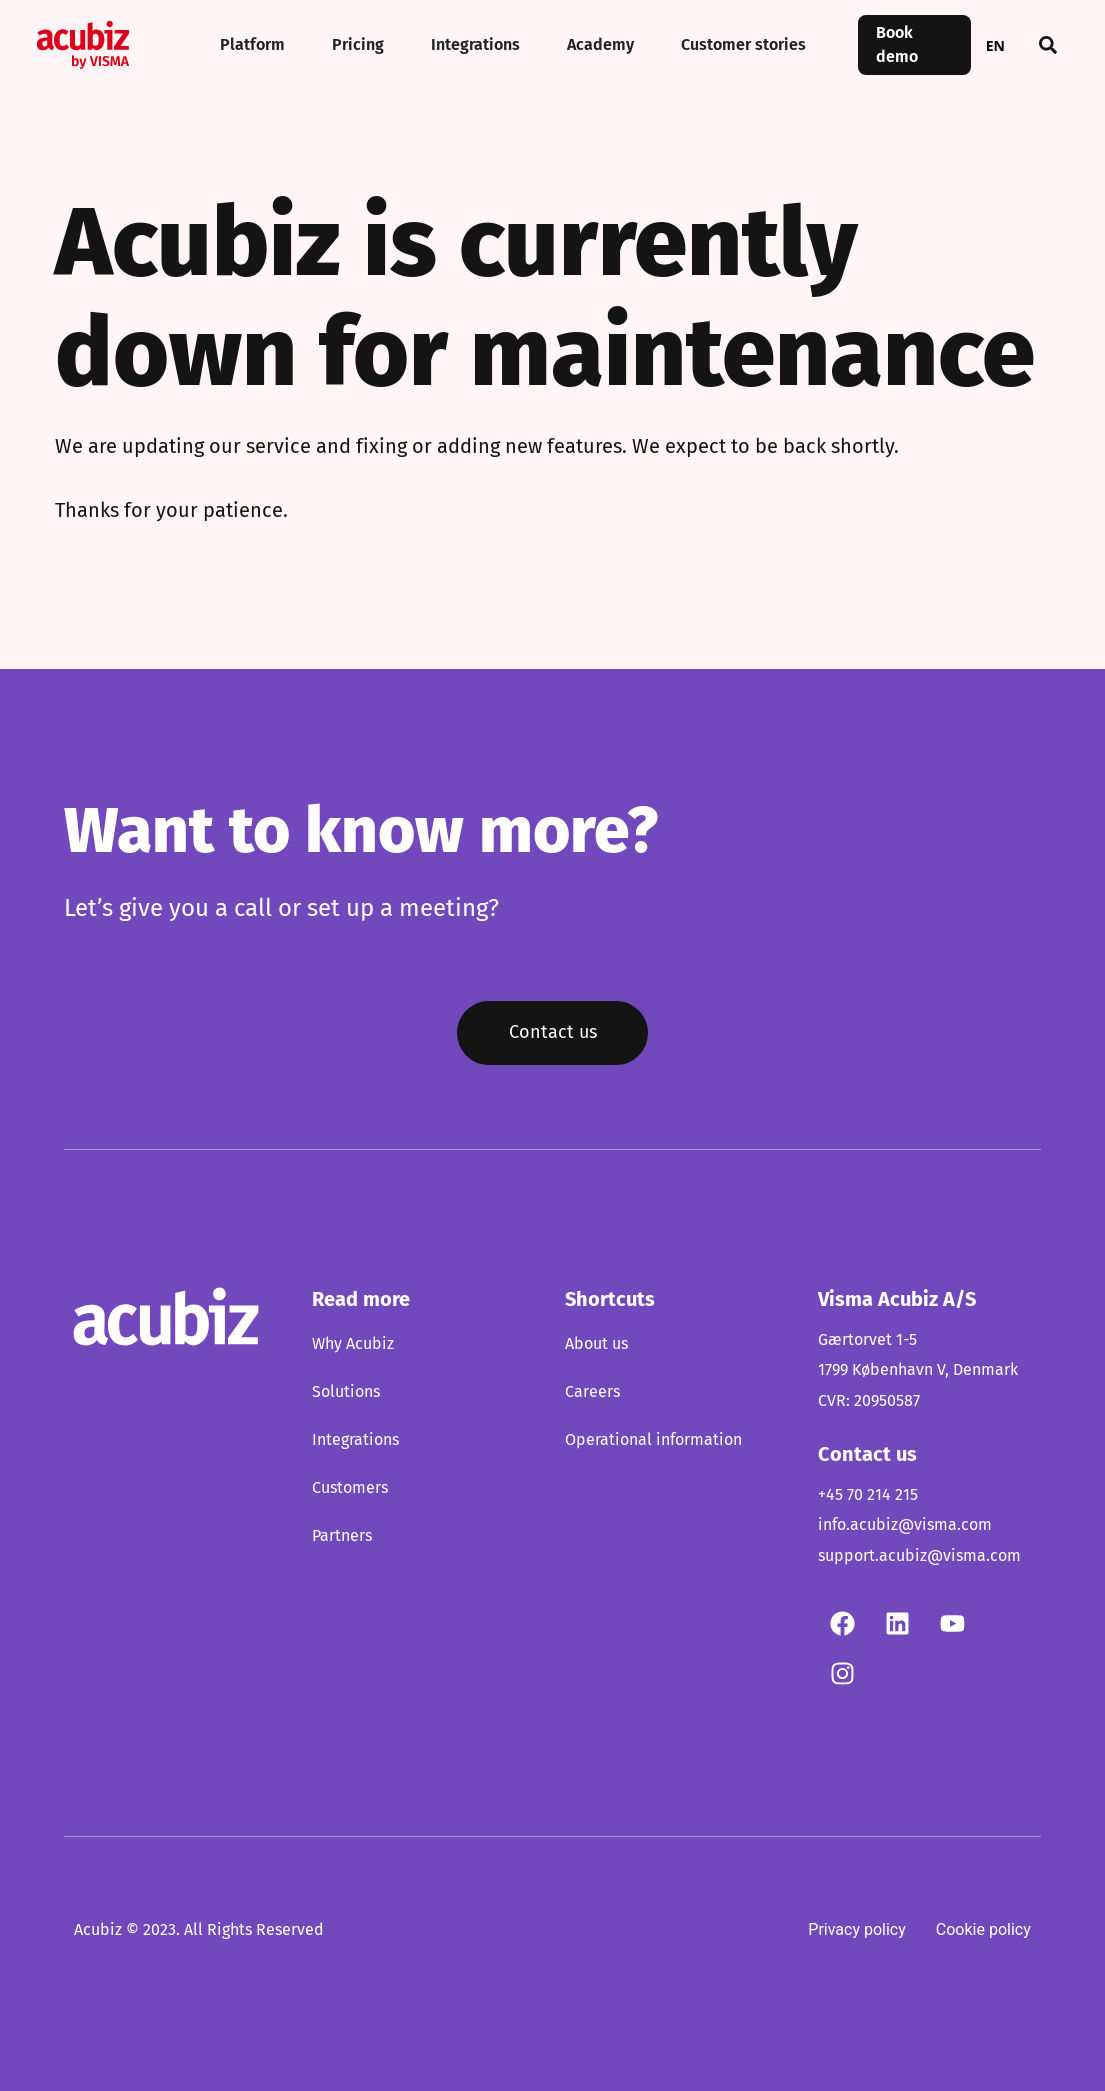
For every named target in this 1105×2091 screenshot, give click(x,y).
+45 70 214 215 (868, 1495)
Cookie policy (983, 1929)
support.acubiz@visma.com (919, 1556)
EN (995, 45)
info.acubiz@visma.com (905, 1526)
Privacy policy (857, 1929)
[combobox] (995, 45)
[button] (1048, 45)
